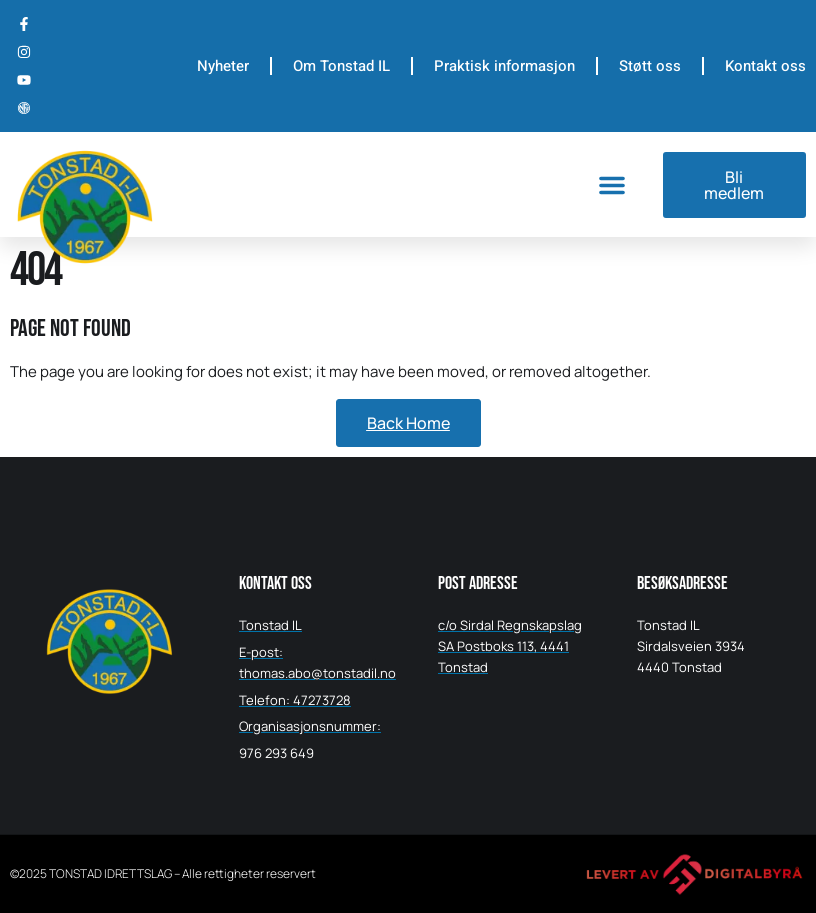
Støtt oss (650, 66)
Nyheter (223, 66)
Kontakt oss (765, 66)
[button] (612, 185)
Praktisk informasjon (504, 66)
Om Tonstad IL (341, 66)
